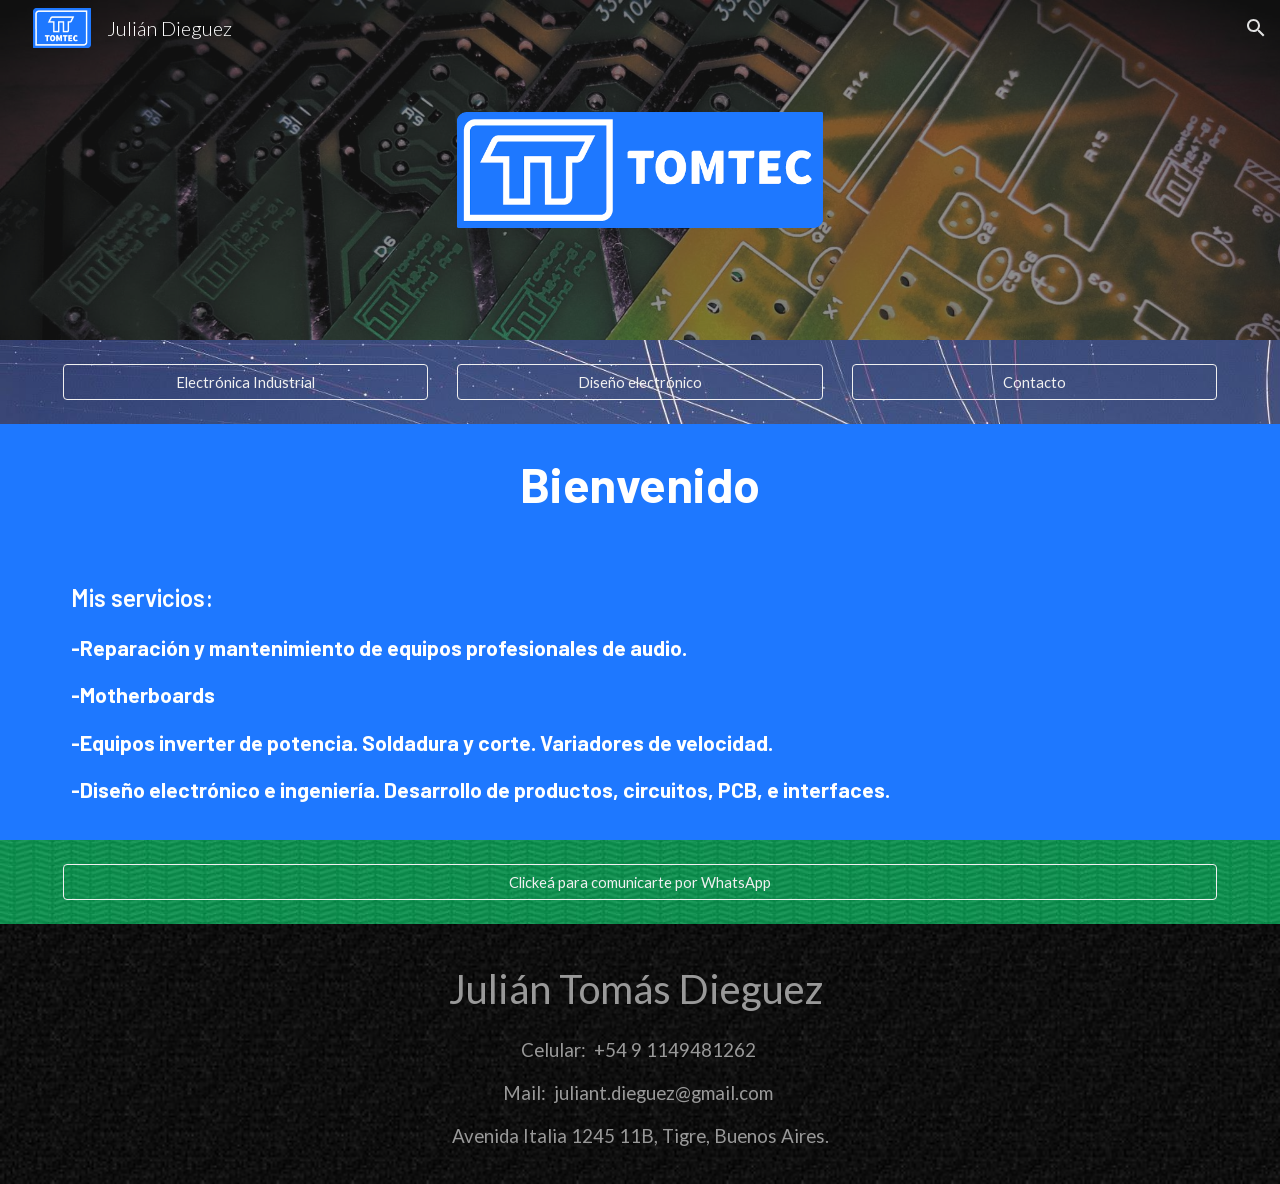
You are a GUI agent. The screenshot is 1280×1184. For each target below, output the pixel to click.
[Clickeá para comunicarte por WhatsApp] (640, 882)
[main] (640, 485)
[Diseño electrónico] (639, 382)
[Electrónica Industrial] (245, 382)
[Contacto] (1034, 382)
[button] (1256, 28)
